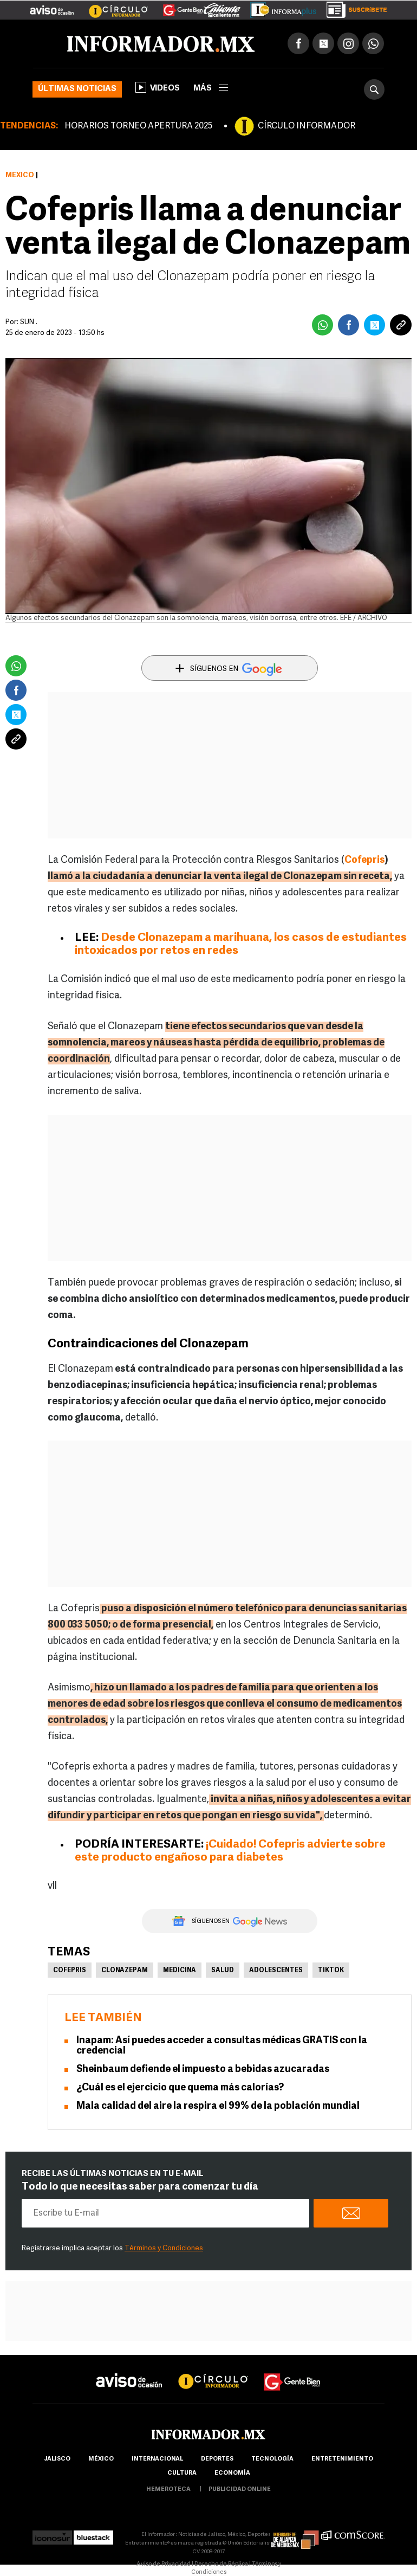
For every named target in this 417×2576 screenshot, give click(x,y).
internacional (157, 2459)
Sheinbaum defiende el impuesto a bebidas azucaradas (202, 2069)
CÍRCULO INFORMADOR (306, 126)
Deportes (217, 2459)
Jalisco (57, 2459)
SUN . (28, 322)
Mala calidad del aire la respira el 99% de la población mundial (218, 2106)
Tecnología (272, 2459)
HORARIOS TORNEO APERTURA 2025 (138, 126)
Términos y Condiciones (164, 2248)
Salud (222, 1970)
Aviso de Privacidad (163, 2564)
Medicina (179, 1970)
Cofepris (364, 860)
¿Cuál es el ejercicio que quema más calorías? (180, 2088)
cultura (182, 2473)
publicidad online (239, 2490)
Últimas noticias (77, 89)
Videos (157, 87)
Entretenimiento (342, 2459)
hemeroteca (168, 2490)
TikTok (331, 1970)
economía (232, 2473)
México (19, 175)
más (210, 89)
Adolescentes (276, 1970)
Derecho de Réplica (221, 2564)
